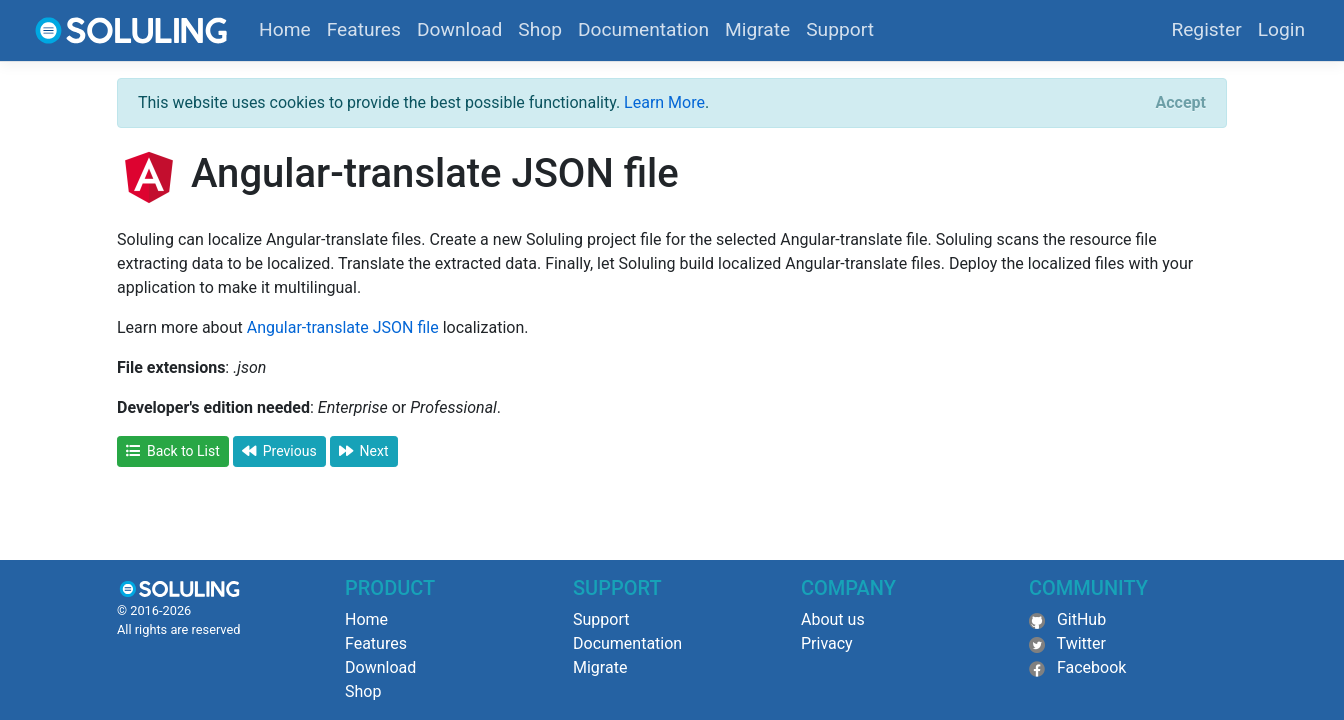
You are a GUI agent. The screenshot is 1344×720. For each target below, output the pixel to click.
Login (1281, 29)
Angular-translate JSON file (343, 327)
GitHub (1081, 619)
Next (364, 451)
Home (285, 29)
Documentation (643, 29)
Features (364, 29)
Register (1206, 29)
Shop (540, 29)
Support (840, 29)
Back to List (173, 451)
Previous (279, 451)
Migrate (757, 29)
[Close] (1181, 103)
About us (833, 619)
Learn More (664, 102)
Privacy (827, 643)
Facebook (1091, 667)
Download (459, 29)
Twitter (1081, 643)
